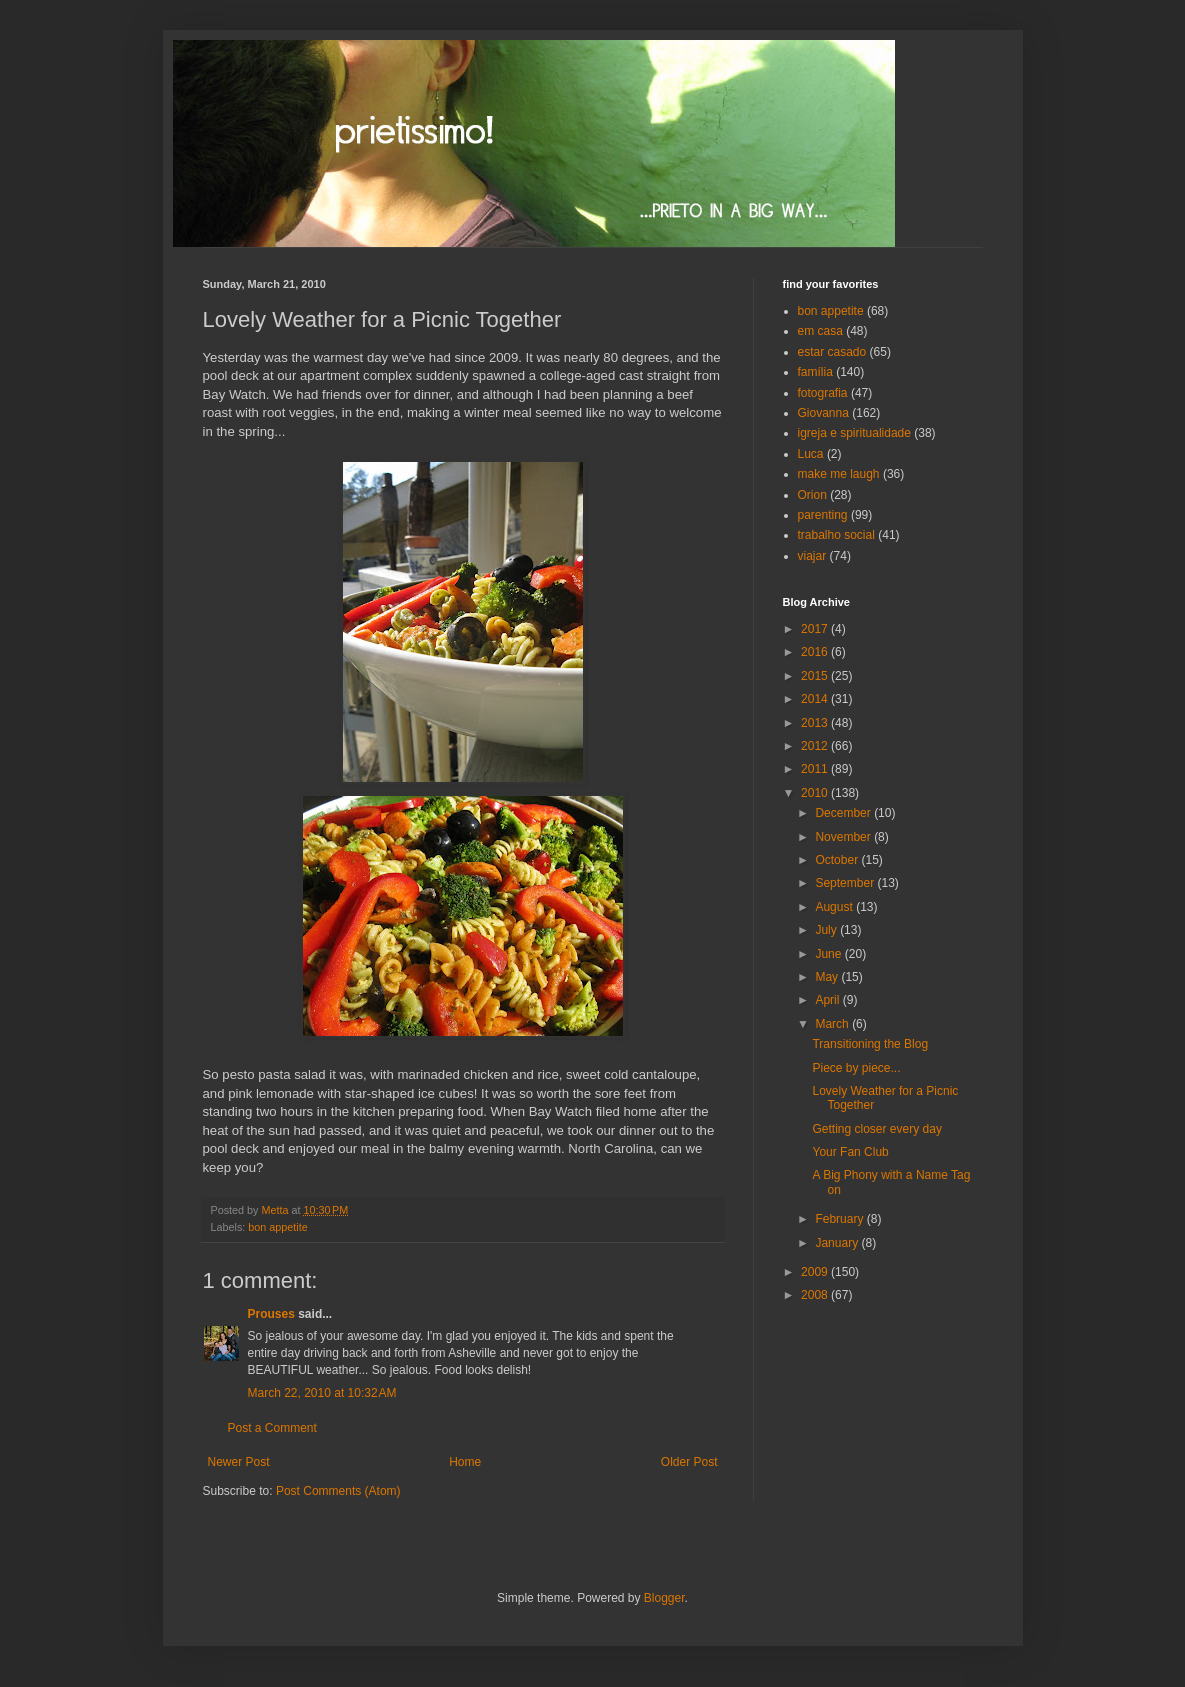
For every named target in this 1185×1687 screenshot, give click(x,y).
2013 (816, 723)
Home (465, 1462)
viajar (812, 556)
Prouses (271, 1314)
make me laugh (839, 474)
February (840, 1219)
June (829, 954)
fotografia (823, 393)
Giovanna (823, 413)
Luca (811, 454)
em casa (820, 331)
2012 (816, 746)
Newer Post (239, 1462)
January (838, 1243)
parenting (823, 515)
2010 (816, 793)
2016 (816, 652)
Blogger (664, 1598)
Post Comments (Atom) (338, 1491)
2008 (816, 1295)
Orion (812, 495)
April (828, 1000)
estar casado (832, 352)
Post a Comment (272, 1428)
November (844, 837)
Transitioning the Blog (870, 1044)
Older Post (689, 1462)
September (846, 883)
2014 (816, 699)
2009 (816, 1272)
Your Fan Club (850, 1152)
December (844, 813)
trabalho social (836, 535)
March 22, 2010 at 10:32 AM (322, 1393)
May (828, 977)
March (833, 1024)
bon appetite (277, 1227)
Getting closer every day (876, 1129)
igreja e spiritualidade (854, 433)
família (815, 372)
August (835, 907)
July (827, 930)
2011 (816, 769)
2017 (816, 629)
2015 (816, 676)
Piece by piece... (856, 1068)
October (838, 860)
